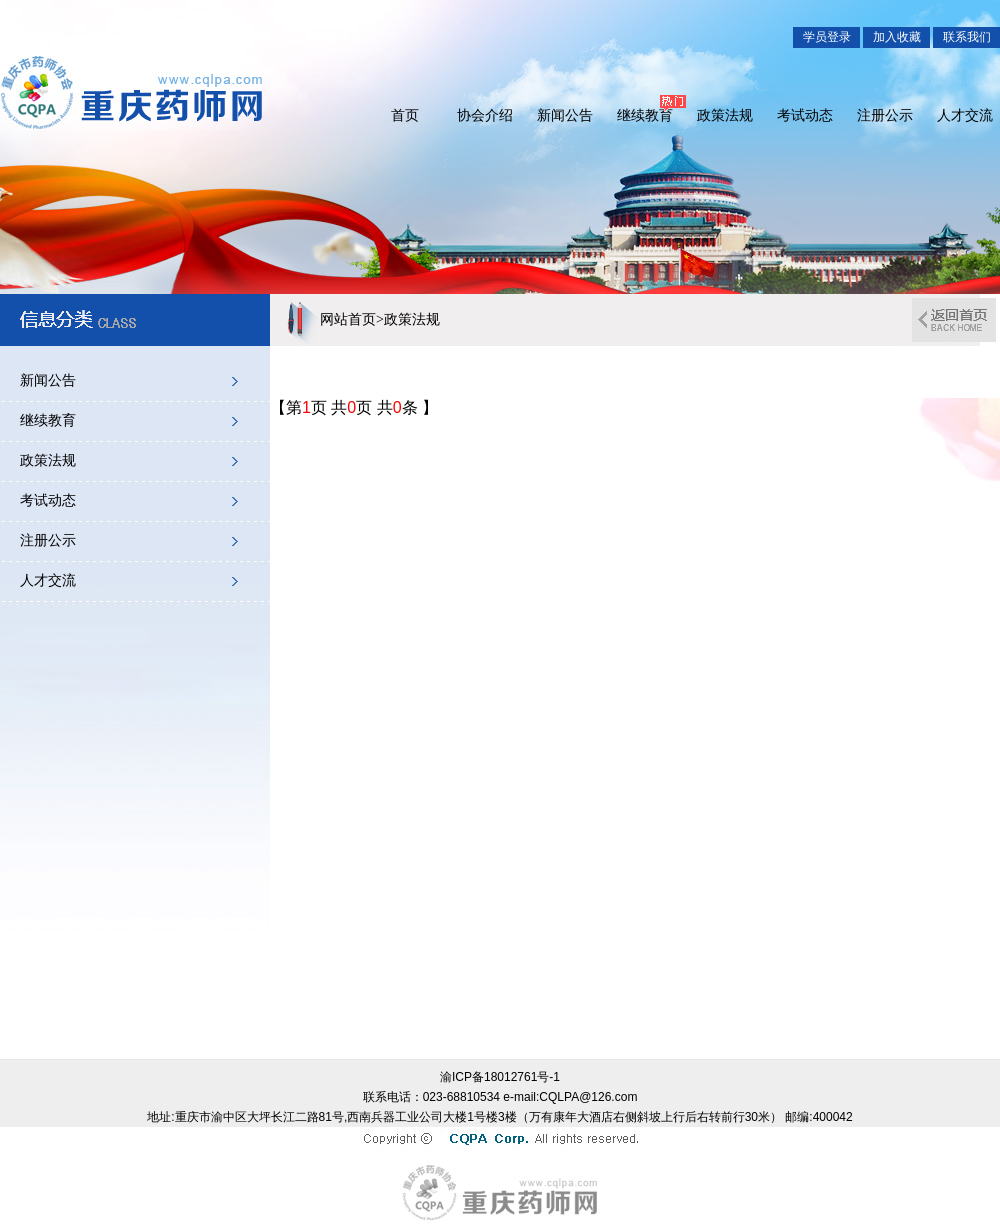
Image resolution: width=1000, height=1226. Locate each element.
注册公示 (885, 115)
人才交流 (965, 115)
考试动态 (805, 115)
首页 (405, 115)
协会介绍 (485, 115)
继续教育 (645, 115)
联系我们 (967, 37)
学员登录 (827, 37)
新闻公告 (565, 115)
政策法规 (725, 115)
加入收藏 (897, 37)
